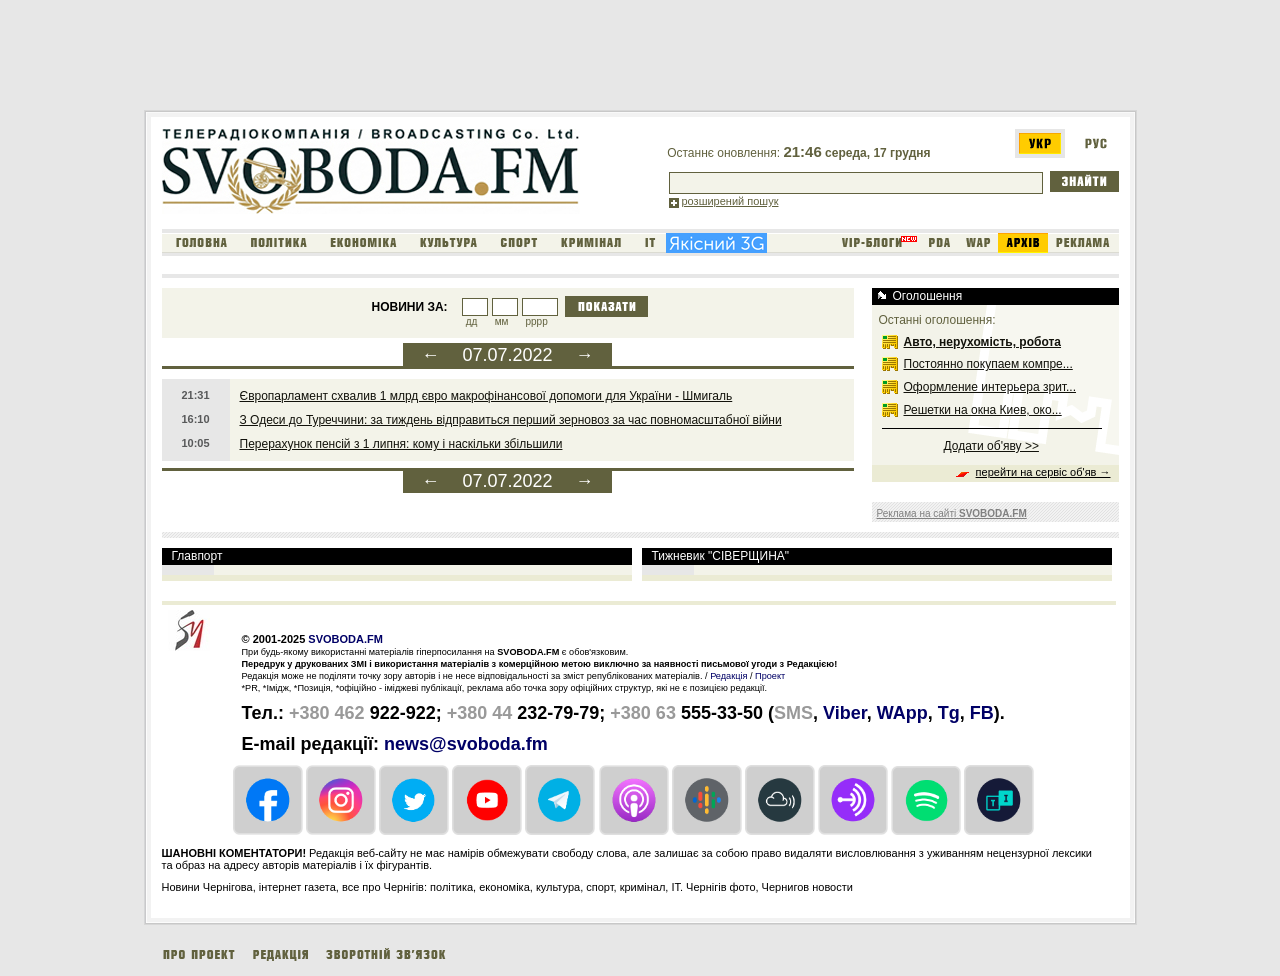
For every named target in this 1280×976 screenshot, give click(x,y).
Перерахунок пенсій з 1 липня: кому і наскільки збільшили (401, 444)
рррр (536, 321)
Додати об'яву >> (991, 446)
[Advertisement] (508, 59)
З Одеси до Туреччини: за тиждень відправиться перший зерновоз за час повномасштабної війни (511, 420)
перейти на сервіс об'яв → (1043, 472)
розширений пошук (730, 201)
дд (472, 321)
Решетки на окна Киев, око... (983, 410)
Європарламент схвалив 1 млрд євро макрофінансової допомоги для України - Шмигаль (486, 396)
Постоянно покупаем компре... (988, 364)
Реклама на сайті (952, 513)
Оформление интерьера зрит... (990, 387)
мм (502, 321)
